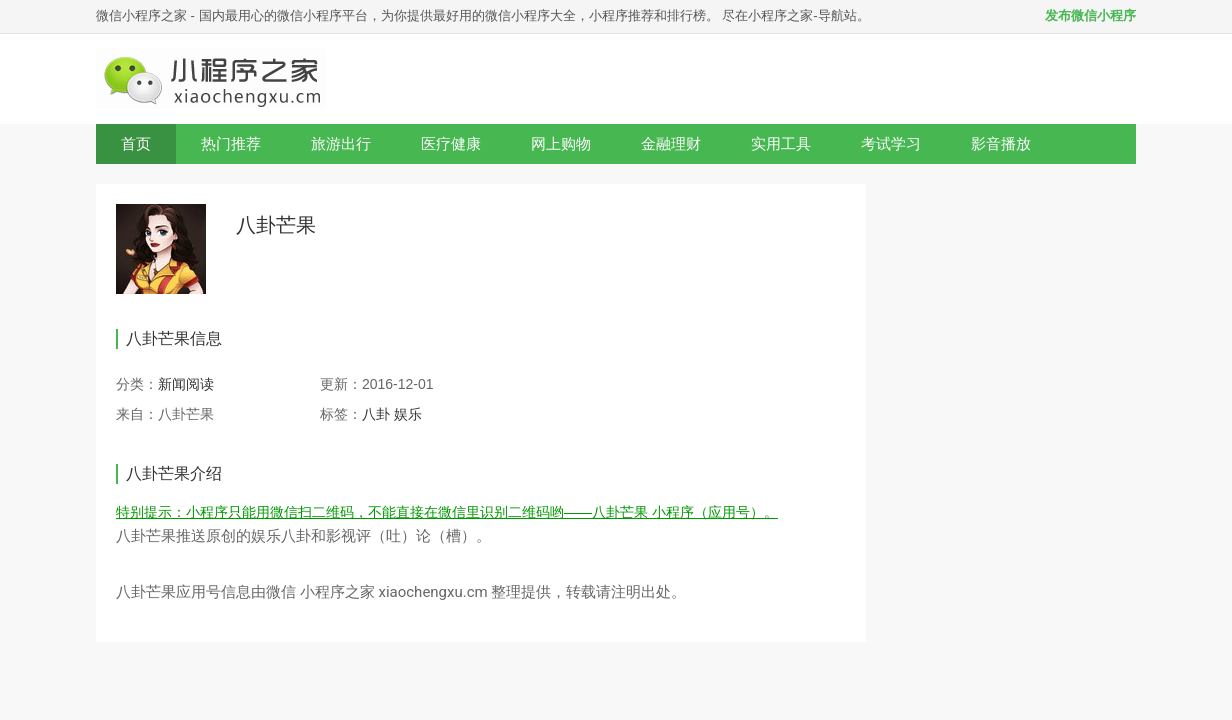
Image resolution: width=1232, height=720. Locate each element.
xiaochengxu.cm (432, 592)
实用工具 (781, 143)
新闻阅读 (186, 384)
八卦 (378, 414)
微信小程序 (128, 15)
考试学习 (891, 143)
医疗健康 (451, 143)
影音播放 (1001, 143)
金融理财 (671, 143)
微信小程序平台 (322, 15)
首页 (136, 143)
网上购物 (561, 143)
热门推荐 (231, 143)
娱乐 (408, 414)
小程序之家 (337, 592)
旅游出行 (341, 143)
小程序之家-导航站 (802, 15)
